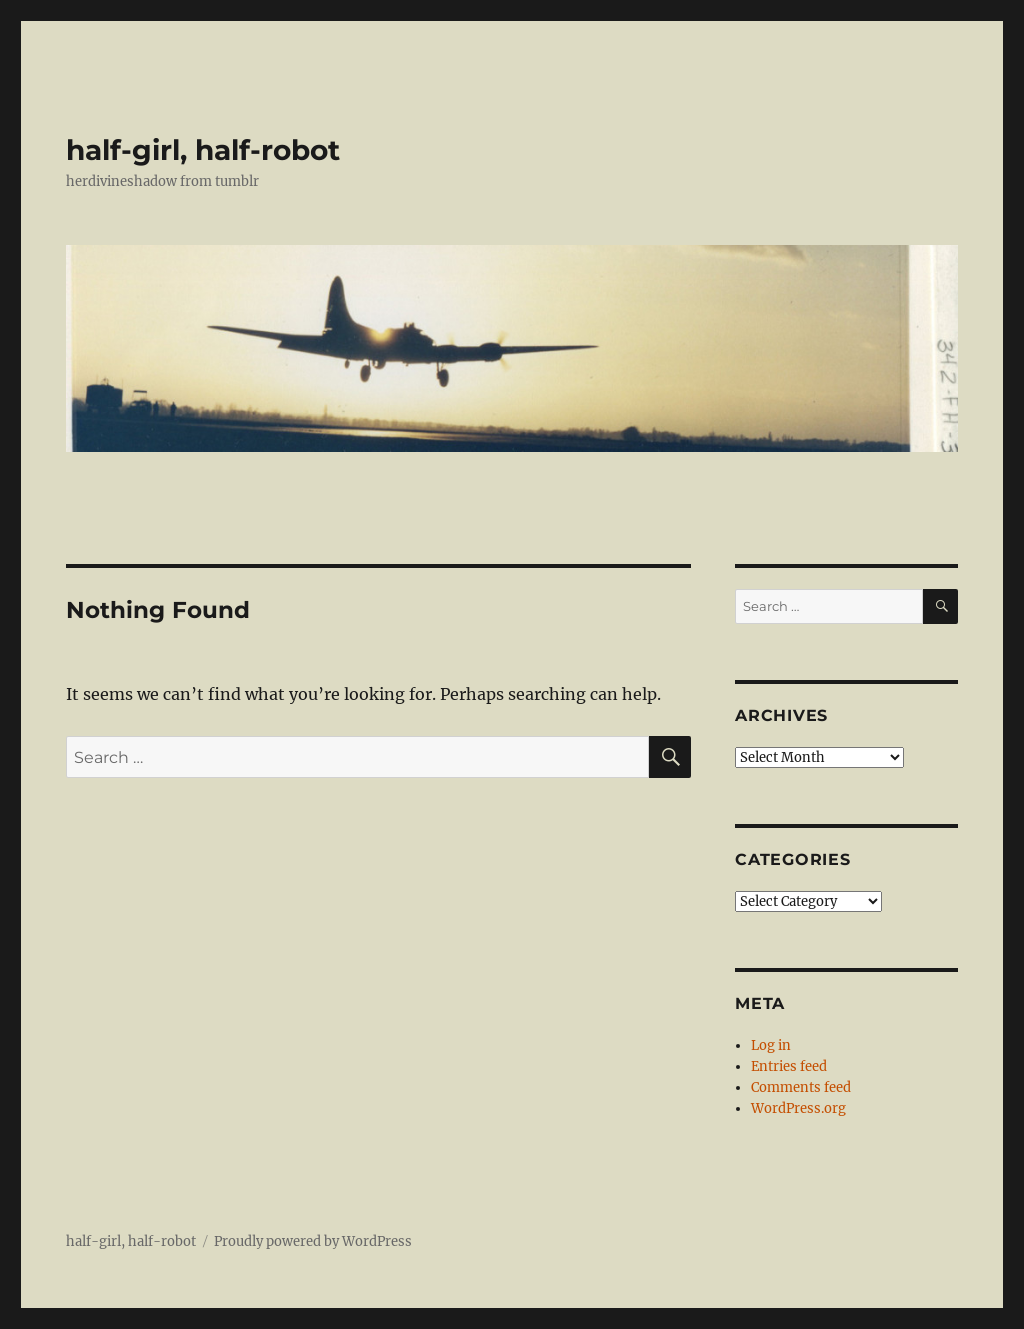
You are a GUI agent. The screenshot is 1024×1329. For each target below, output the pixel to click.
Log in (771, 1045)
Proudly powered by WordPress (313, 1241)
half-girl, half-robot (203, 150)
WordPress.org (798, 1108)
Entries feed (789, 1066)
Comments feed (801, 1087)
